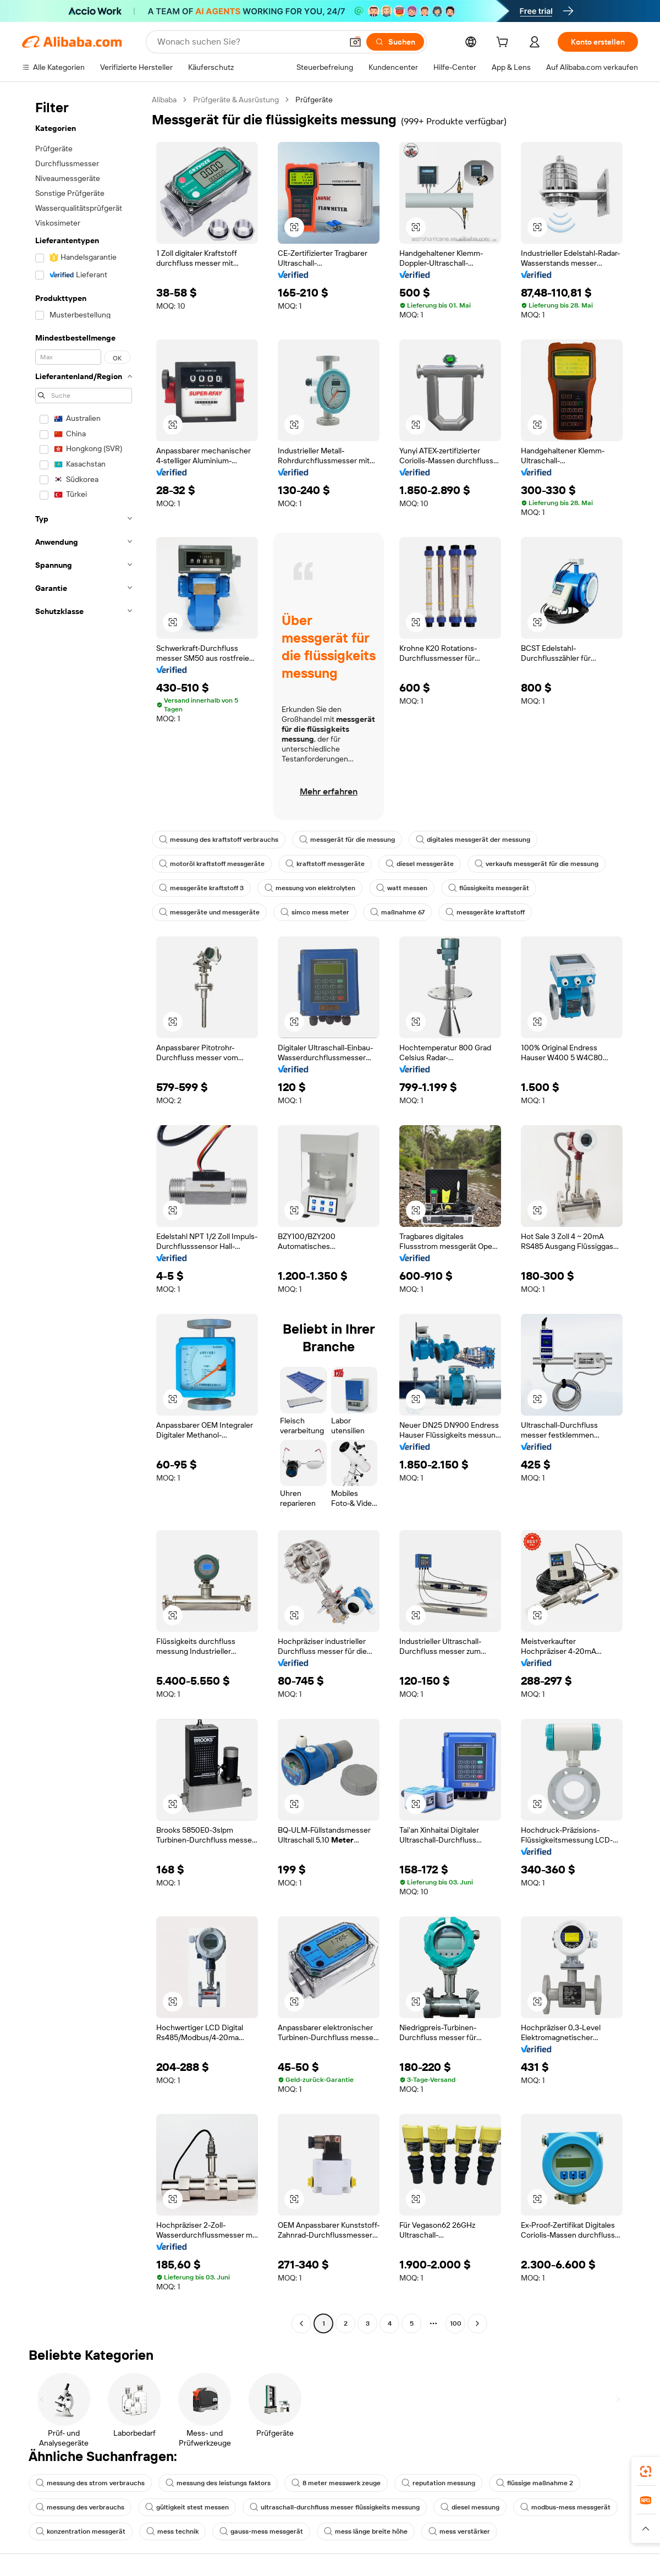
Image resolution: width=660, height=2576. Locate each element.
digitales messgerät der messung (473, 839)
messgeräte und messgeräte (209, 912)
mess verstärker (459, 2531)
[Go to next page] (477, 2323)
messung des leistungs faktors (218, 2483)
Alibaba (164, 99)
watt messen (401, 888)
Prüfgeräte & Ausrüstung (236, 99)
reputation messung (438, 2483)
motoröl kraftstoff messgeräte (212, 863)
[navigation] (84, 1213)
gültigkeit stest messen (187, 2507)
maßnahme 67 (397, 912)
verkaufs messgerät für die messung (536, 863)
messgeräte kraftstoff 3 (201, 888)
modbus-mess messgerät (565, 2507)
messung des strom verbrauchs (90, 2483)
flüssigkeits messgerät (488, 888)
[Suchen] (395, 42)
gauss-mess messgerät (261, 2531)
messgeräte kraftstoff (485, 912)
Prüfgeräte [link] (314, 99)
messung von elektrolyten (310, 888)
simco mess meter (314, 912)
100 (455, 2323)
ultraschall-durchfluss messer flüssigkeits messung (335, 2507)
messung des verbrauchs (80, 2507)
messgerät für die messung (347, 839)
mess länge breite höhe (366, 2531)
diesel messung (470, 2507)
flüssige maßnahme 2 (534, 2483)
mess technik (172, 2531)
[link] (645, 2471)
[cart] (504, 43)
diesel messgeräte (420, 863)
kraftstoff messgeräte (325, 863)
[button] (355, 41)
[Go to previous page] (301, 2323)
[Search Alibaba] (248, 42)
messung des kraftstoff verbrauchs (218, 839)
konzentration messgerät (80, 2531)
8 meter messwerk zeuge (336, 2483)
